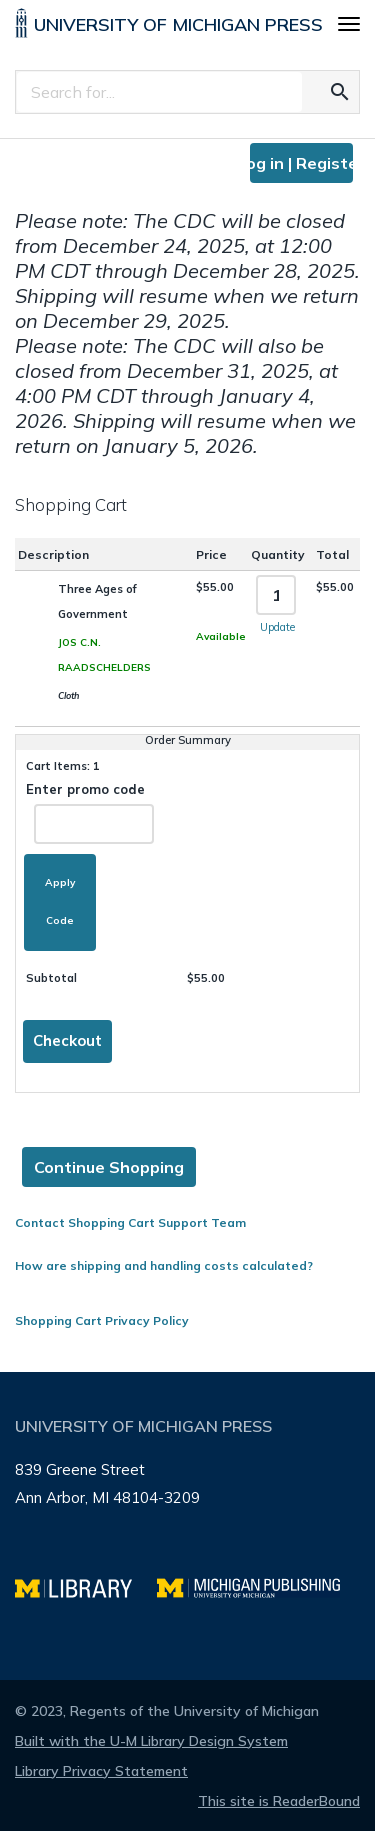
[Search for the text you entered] (340, 92)
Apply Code (60, 901)
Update (277, 627)
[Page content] (187, 735)
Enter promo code (89, 812)
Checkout (67, 1040)
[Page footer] (187, 1526)
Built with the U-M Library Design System (151, 1741)
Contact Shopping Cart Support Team (130, 1222)
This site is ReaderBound (279, 1801)
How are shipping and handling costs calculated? (164, 1265)
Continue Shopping (109, 1167)
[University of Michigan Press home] (169, 27)
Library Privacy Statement (101, 1771)
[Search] (159, 92)
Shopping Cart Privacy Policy (102, 1320)
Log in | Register (302, 163)
